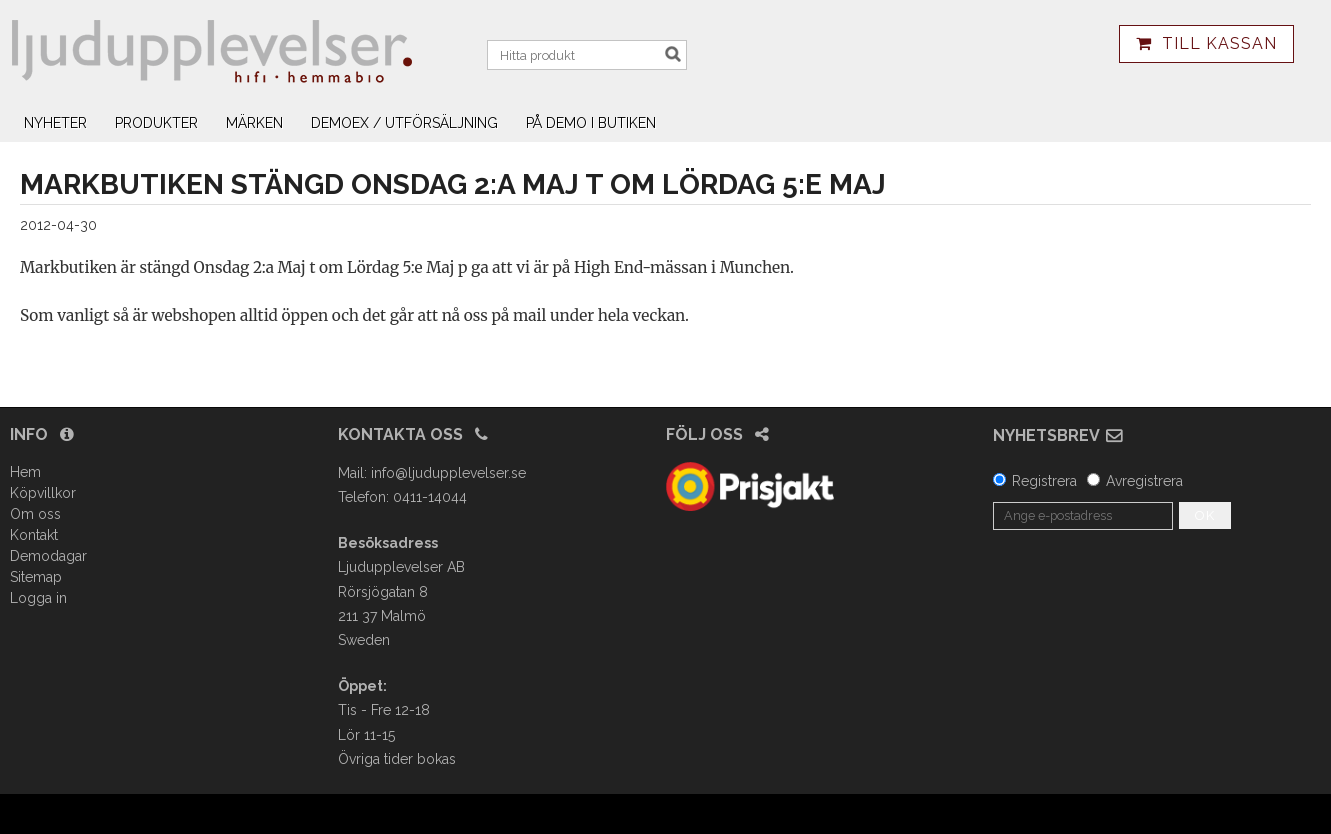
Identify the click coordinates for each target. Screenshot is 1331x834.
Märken (254, 123)
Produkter (156, 123)
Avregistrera (1144, 481)
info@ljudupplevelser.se (448, 473)
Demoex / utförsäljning (404, 123)
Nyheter (55, 123)
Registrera (1044, 481)
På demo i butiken (591, 123)
